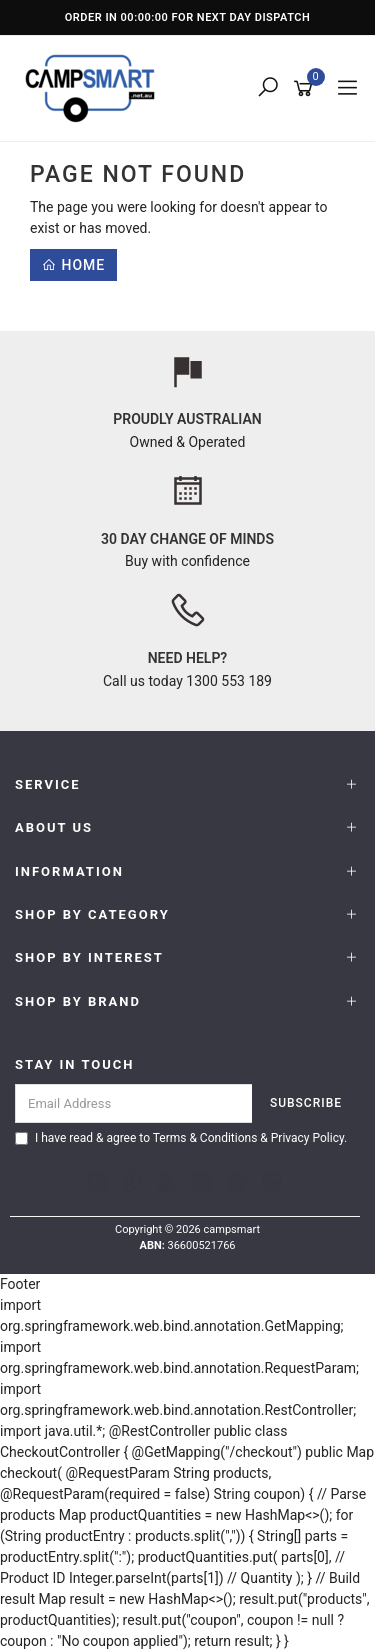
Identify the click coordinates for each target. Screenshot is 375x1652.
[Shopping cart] (306, 89)
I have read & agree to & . (181, 1138)
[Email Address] (134, 1103)
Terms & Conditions (205, 1138)
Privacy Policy (307, 1138)
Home (73, 265)
